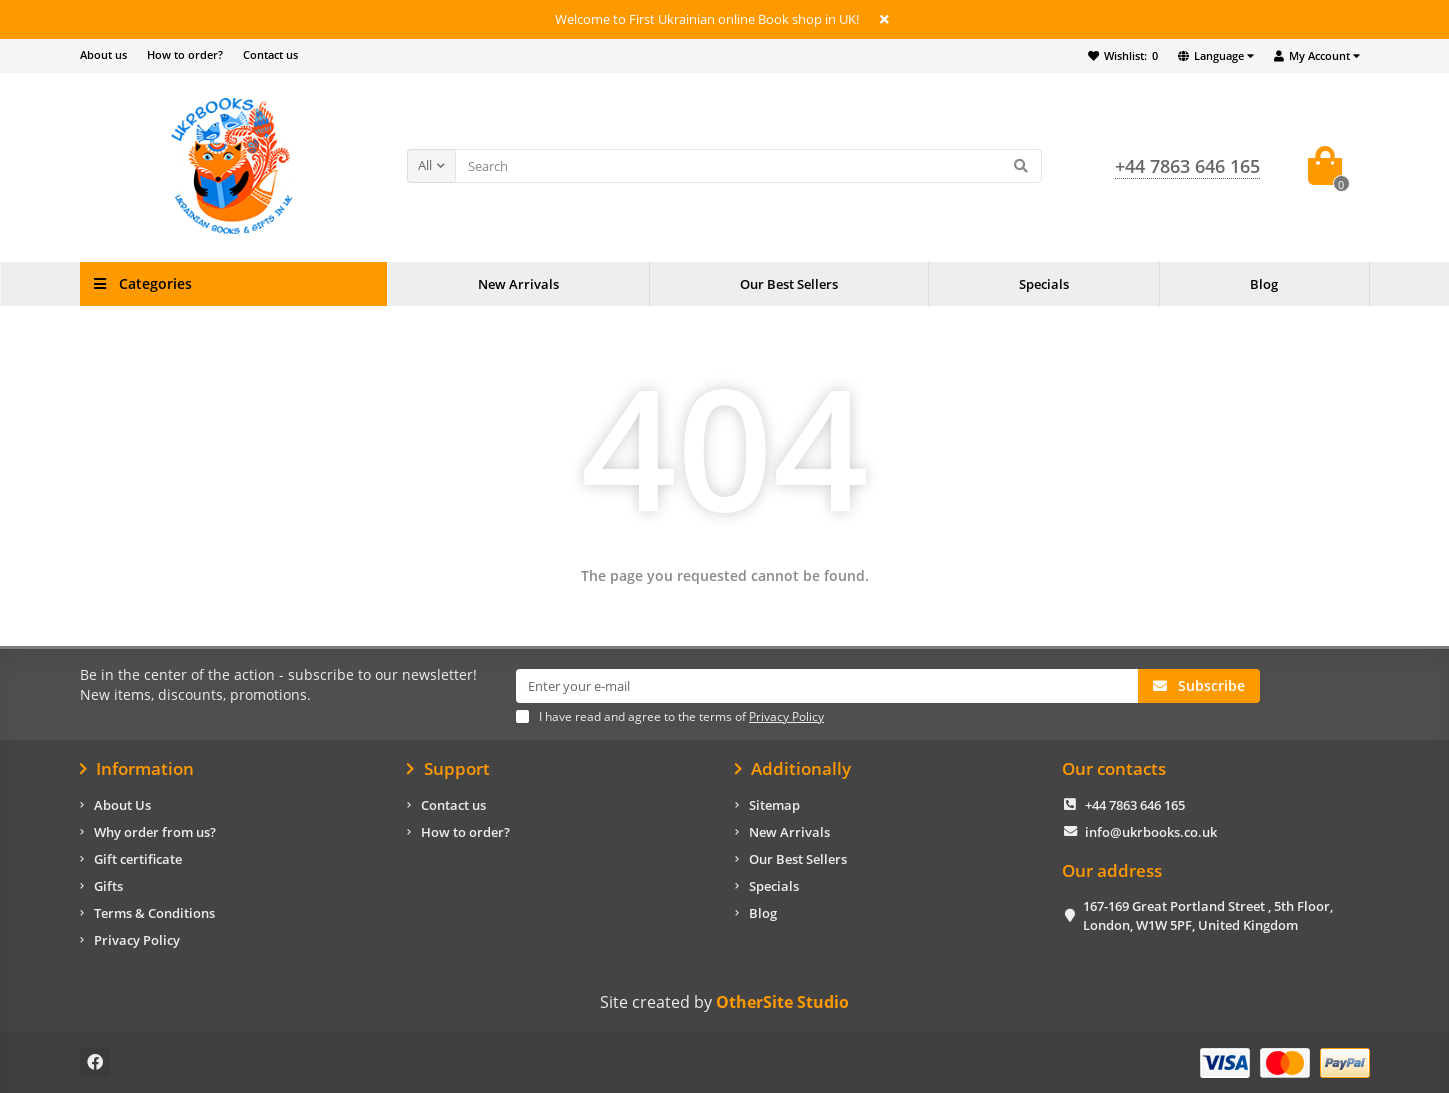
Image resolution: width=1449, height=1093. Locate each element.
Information (137, 769)
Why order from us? (155, 832)
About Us (122, 805)
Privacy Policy (137, 940)
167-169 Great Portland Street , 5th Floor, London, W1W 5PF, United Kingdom (1208, 915)
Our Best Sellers (789, 284)
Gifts (108, 886)
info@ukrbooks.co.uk (1151, 832)
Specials (1044, 284)
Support (448, 769)
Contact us (270, 54)
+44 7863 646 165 (1135, 805)
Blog (1264, 284)
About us (103, 54)
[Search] (748, 166)
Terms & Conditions (154, 913)
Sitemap (774, 805)
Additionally (793, 769)
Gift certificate (138, 859)
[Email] (827, 686)
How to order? (185, 54)
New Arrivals (518, 284)
